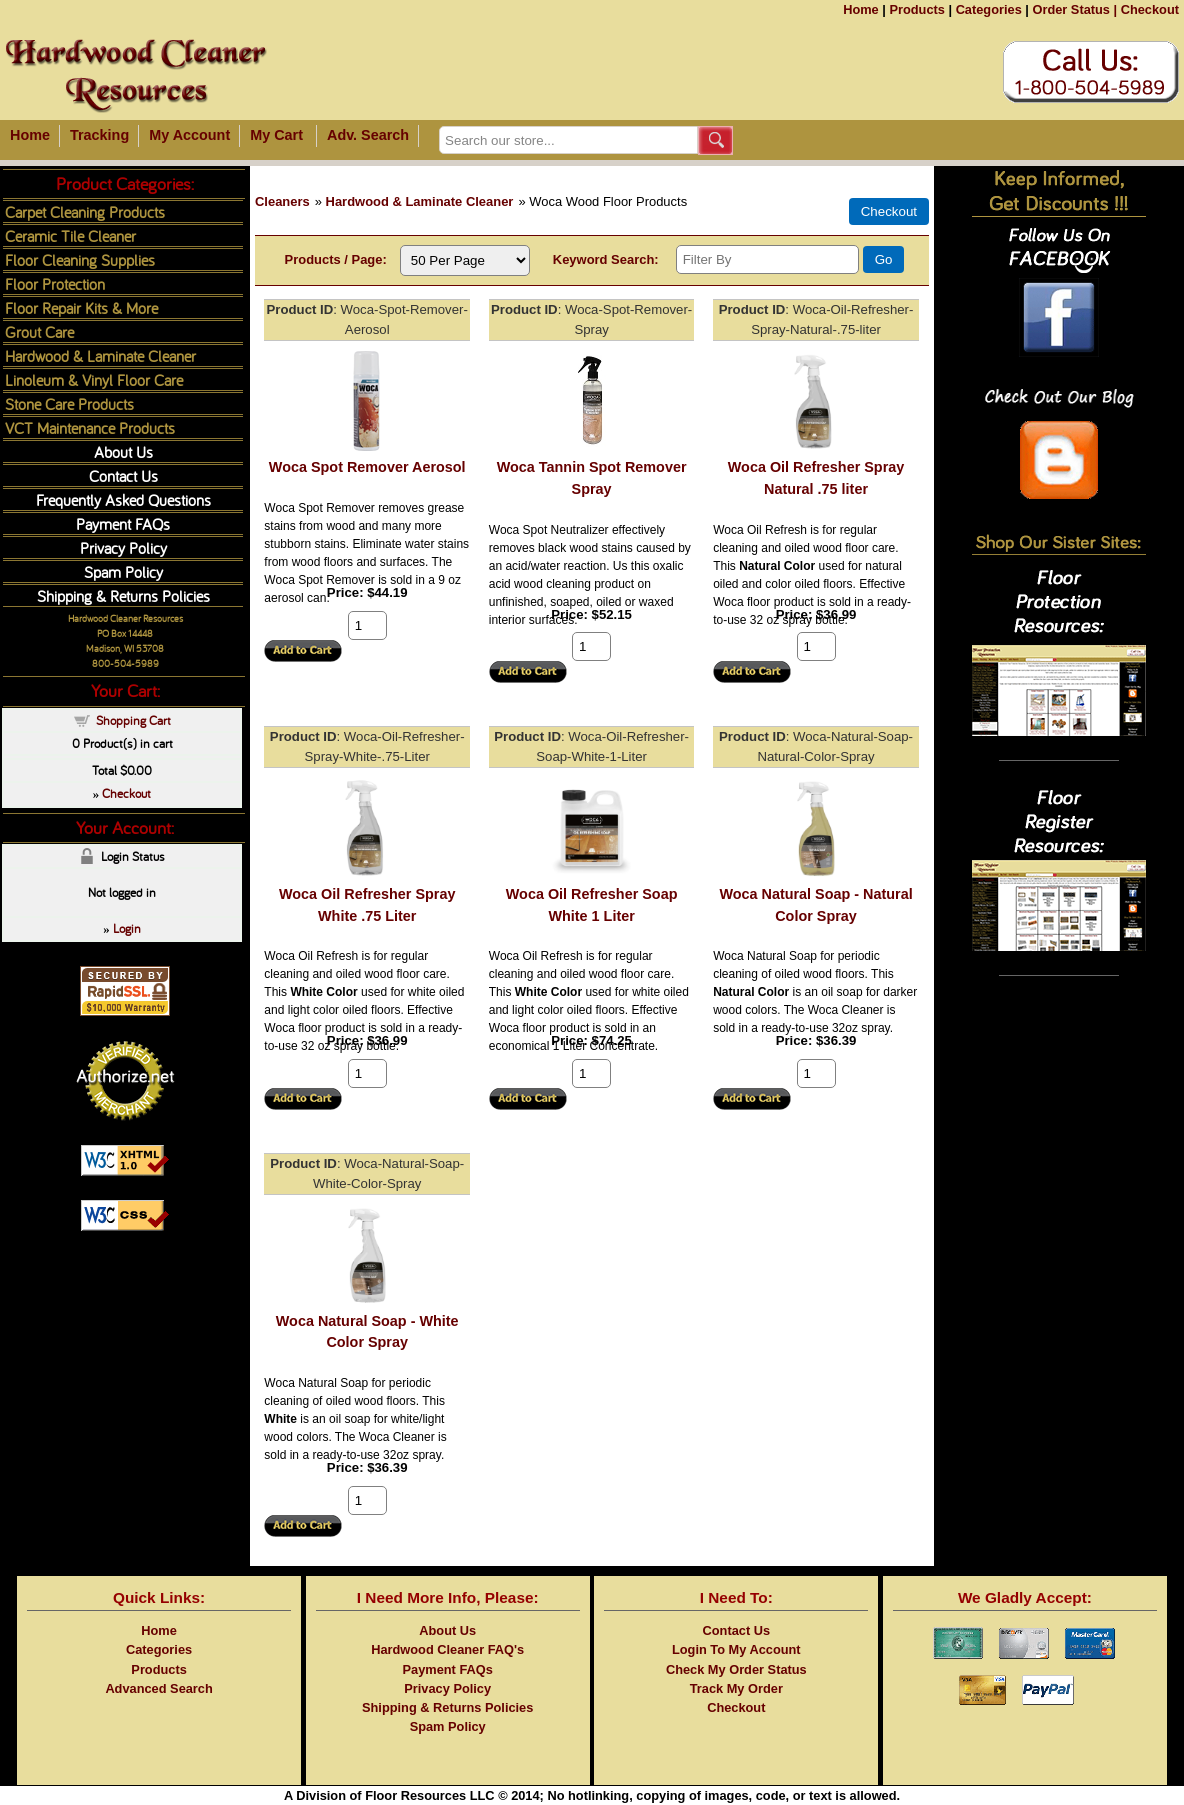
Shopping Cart (133, 720)
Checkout (1150, 9)
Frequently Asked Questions (123, 499)
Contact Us (123, 475)
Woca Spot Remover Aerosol (367, 467)
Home (861, 9)
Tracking (99, 135)
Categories (989, 9)
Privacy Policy (123, 547)
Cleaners (282, 201)
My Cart (276, 135)
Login (127, 928)
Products (916, 9)
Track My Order (736, 1688)
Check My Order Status (736, 1669)
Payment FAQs (123, 523)
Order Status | (1074, 9)
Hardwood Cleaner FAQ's (447, 1649)
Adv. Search (368, 135)
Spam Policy (123, 571)
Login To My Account (736, 1649)
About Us (123, 451)
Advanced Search (158, 1688)
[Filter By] (767, 259)
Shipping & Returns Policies (123, 595)
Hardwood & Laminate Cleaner (420, 201)
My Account (189, 135)
